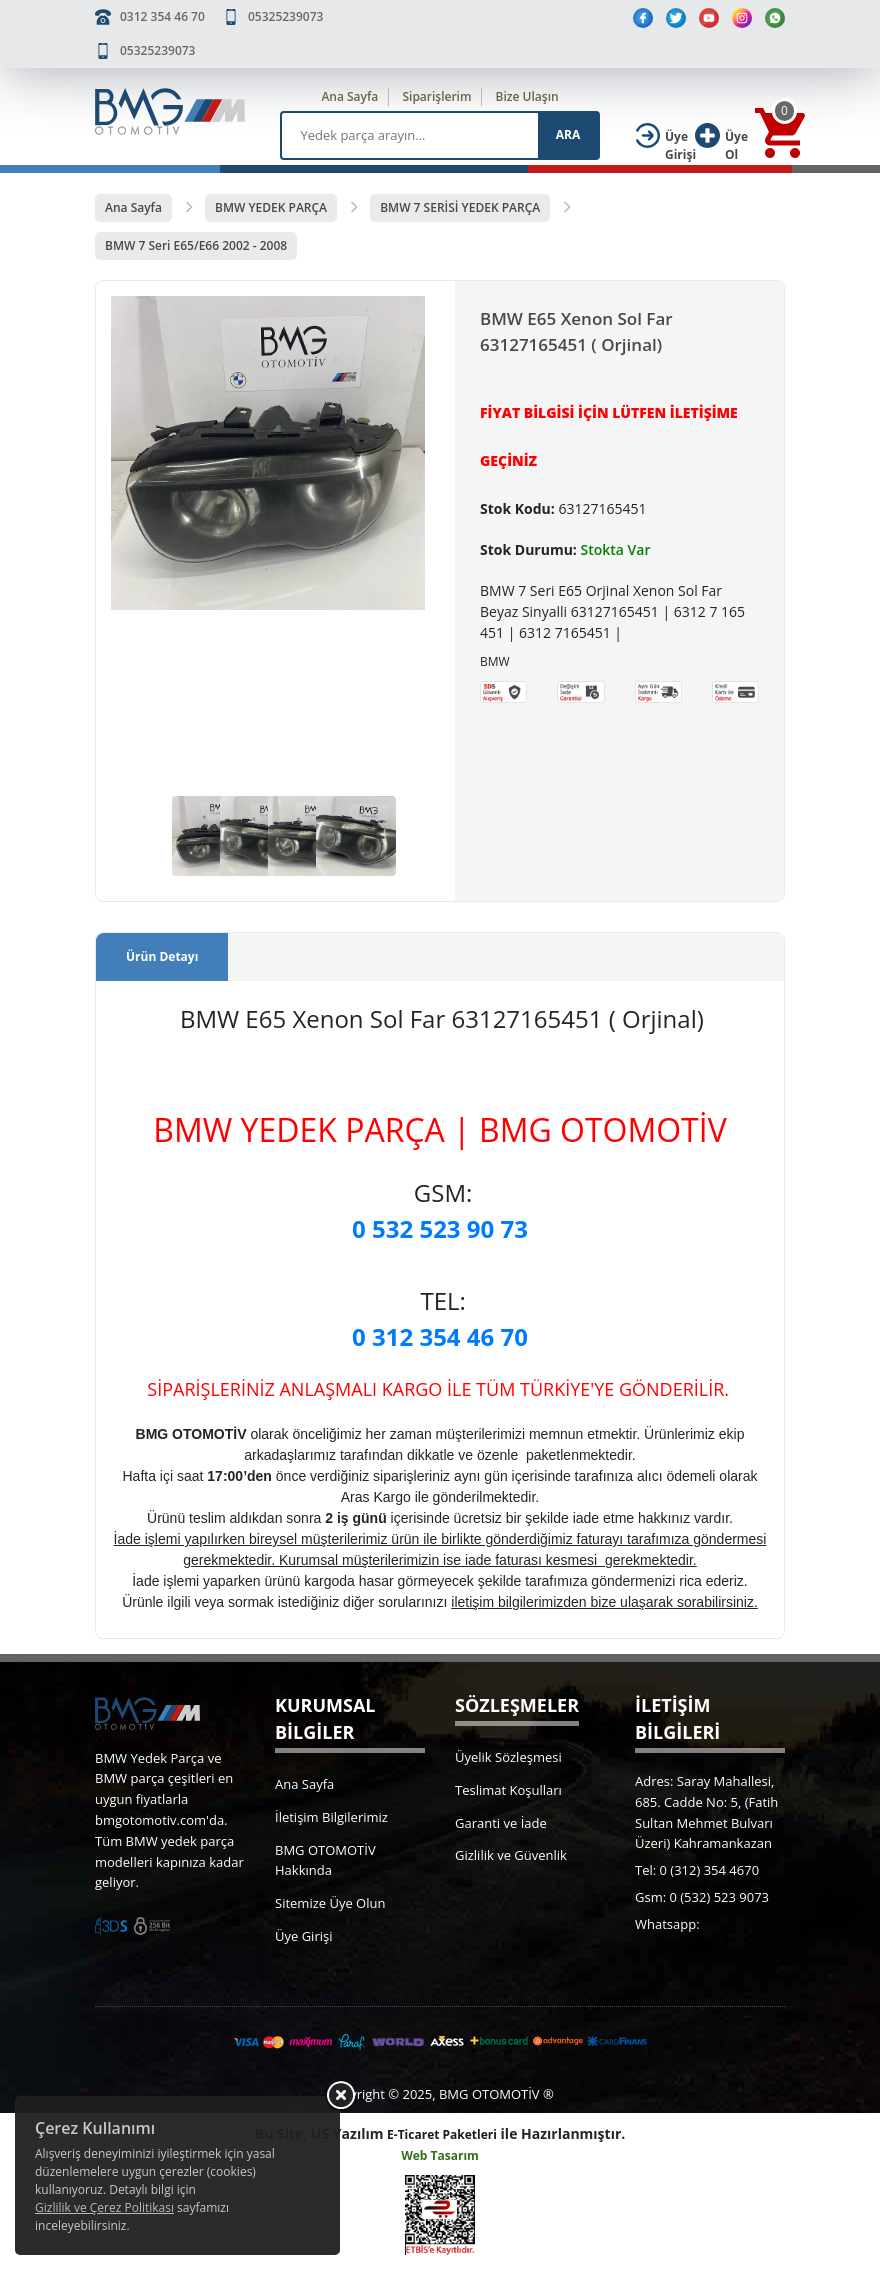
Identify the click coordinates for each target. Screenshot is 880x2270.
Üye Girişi (303, 1936)
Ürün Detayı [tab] (162, 956)
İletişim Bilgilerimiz (331, 1817)
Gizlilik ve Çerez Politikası (104, 2207)
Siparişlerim (436, 96)
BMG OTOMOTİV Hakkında (325, 1860)
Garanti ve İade (501, 1823)
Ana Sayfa (349, 96)
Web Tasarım (440, 2155)
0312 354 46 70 (162, 16)
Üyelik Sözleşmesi (508, 1757)
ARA (568, 134)
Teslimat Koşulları (508, 1790)
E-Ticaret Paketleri (442, 2134)
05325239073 (285, 16)
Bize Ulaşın (527, 96)
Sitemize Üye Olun (330, 1903)
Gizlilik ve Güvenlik (511, 1855)
